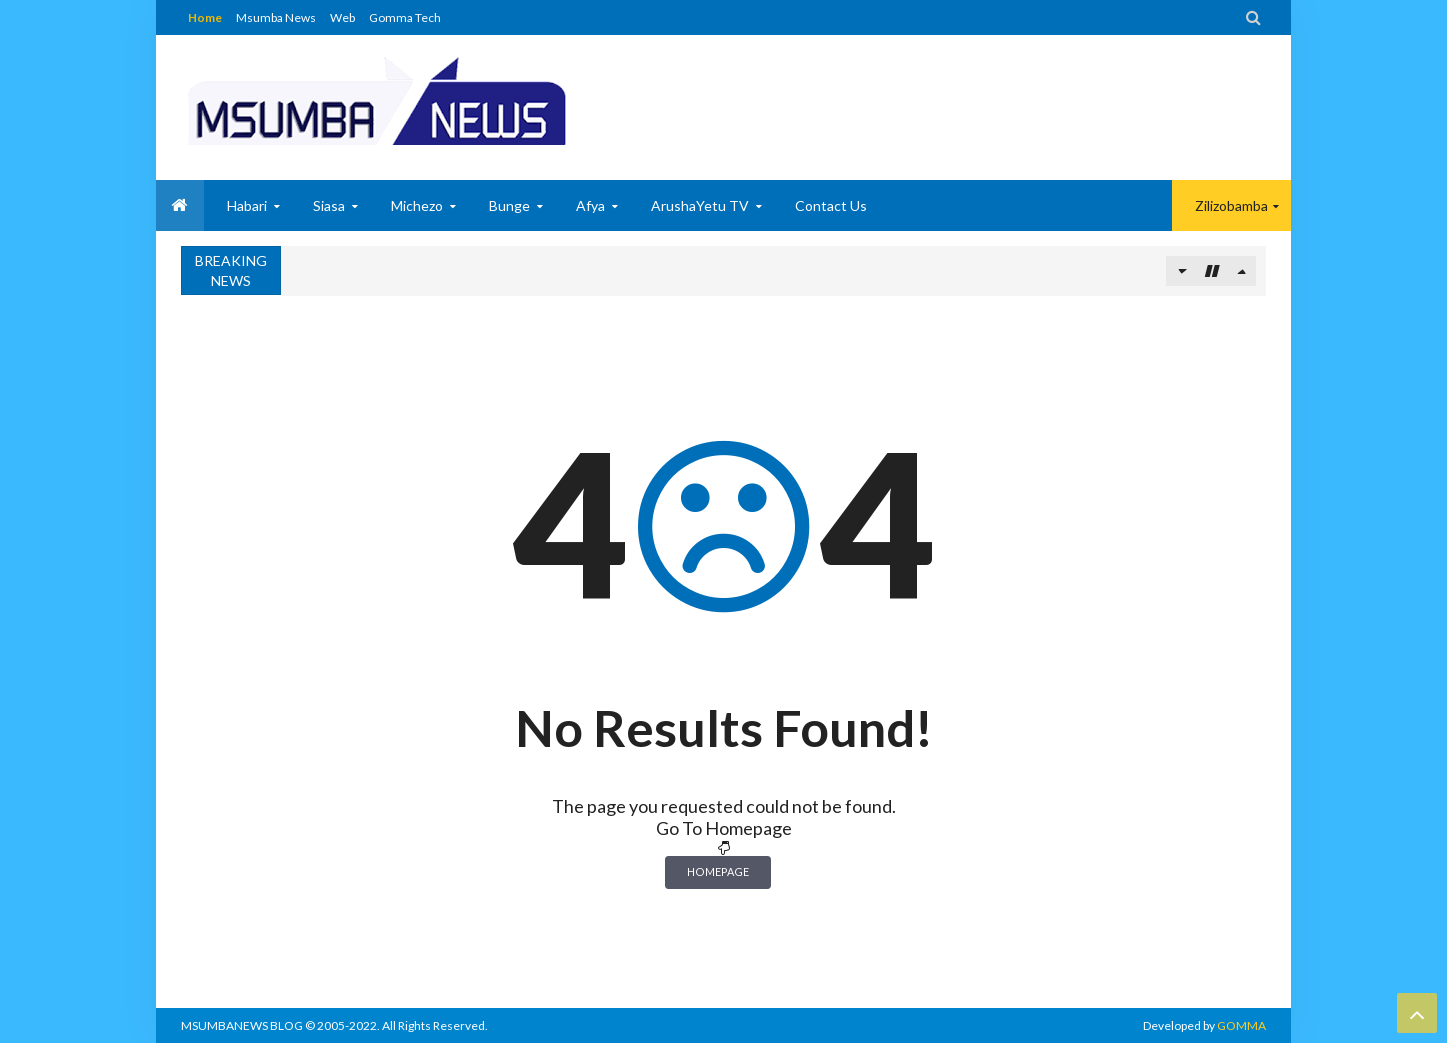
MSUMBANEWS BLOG (242, 1025)
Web (342, 17)
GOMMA (1241, 1025)
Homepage (718, 871)
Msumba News (276, 17)
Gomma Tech (405, 17)
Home (205, 17)
